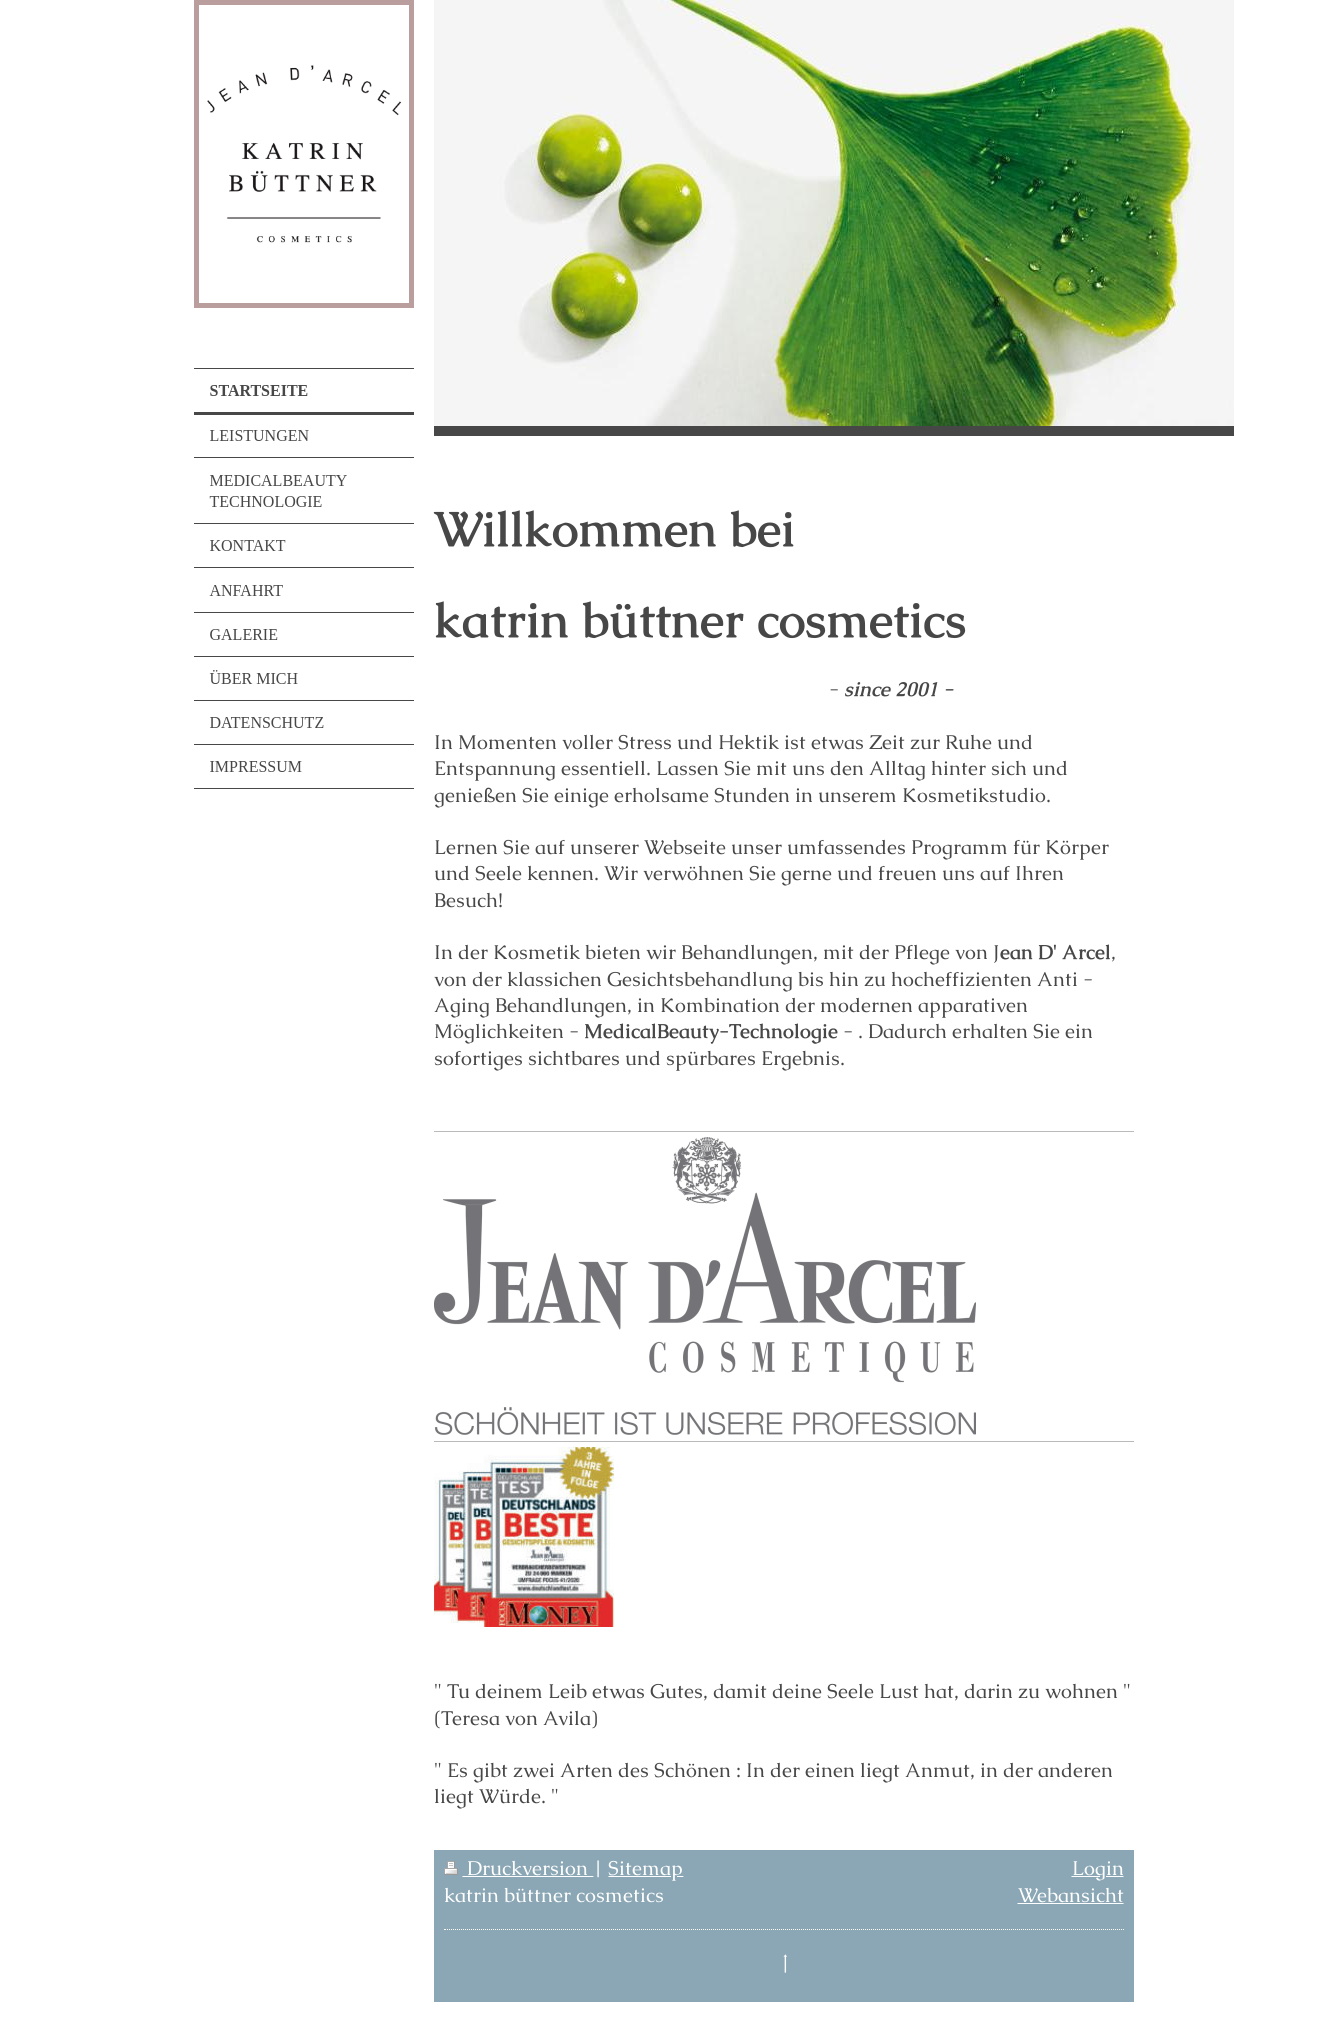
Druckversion (518, 1868)
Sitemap (645, 1868)
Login (1098, 1868)
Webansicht (1071, 1895)
